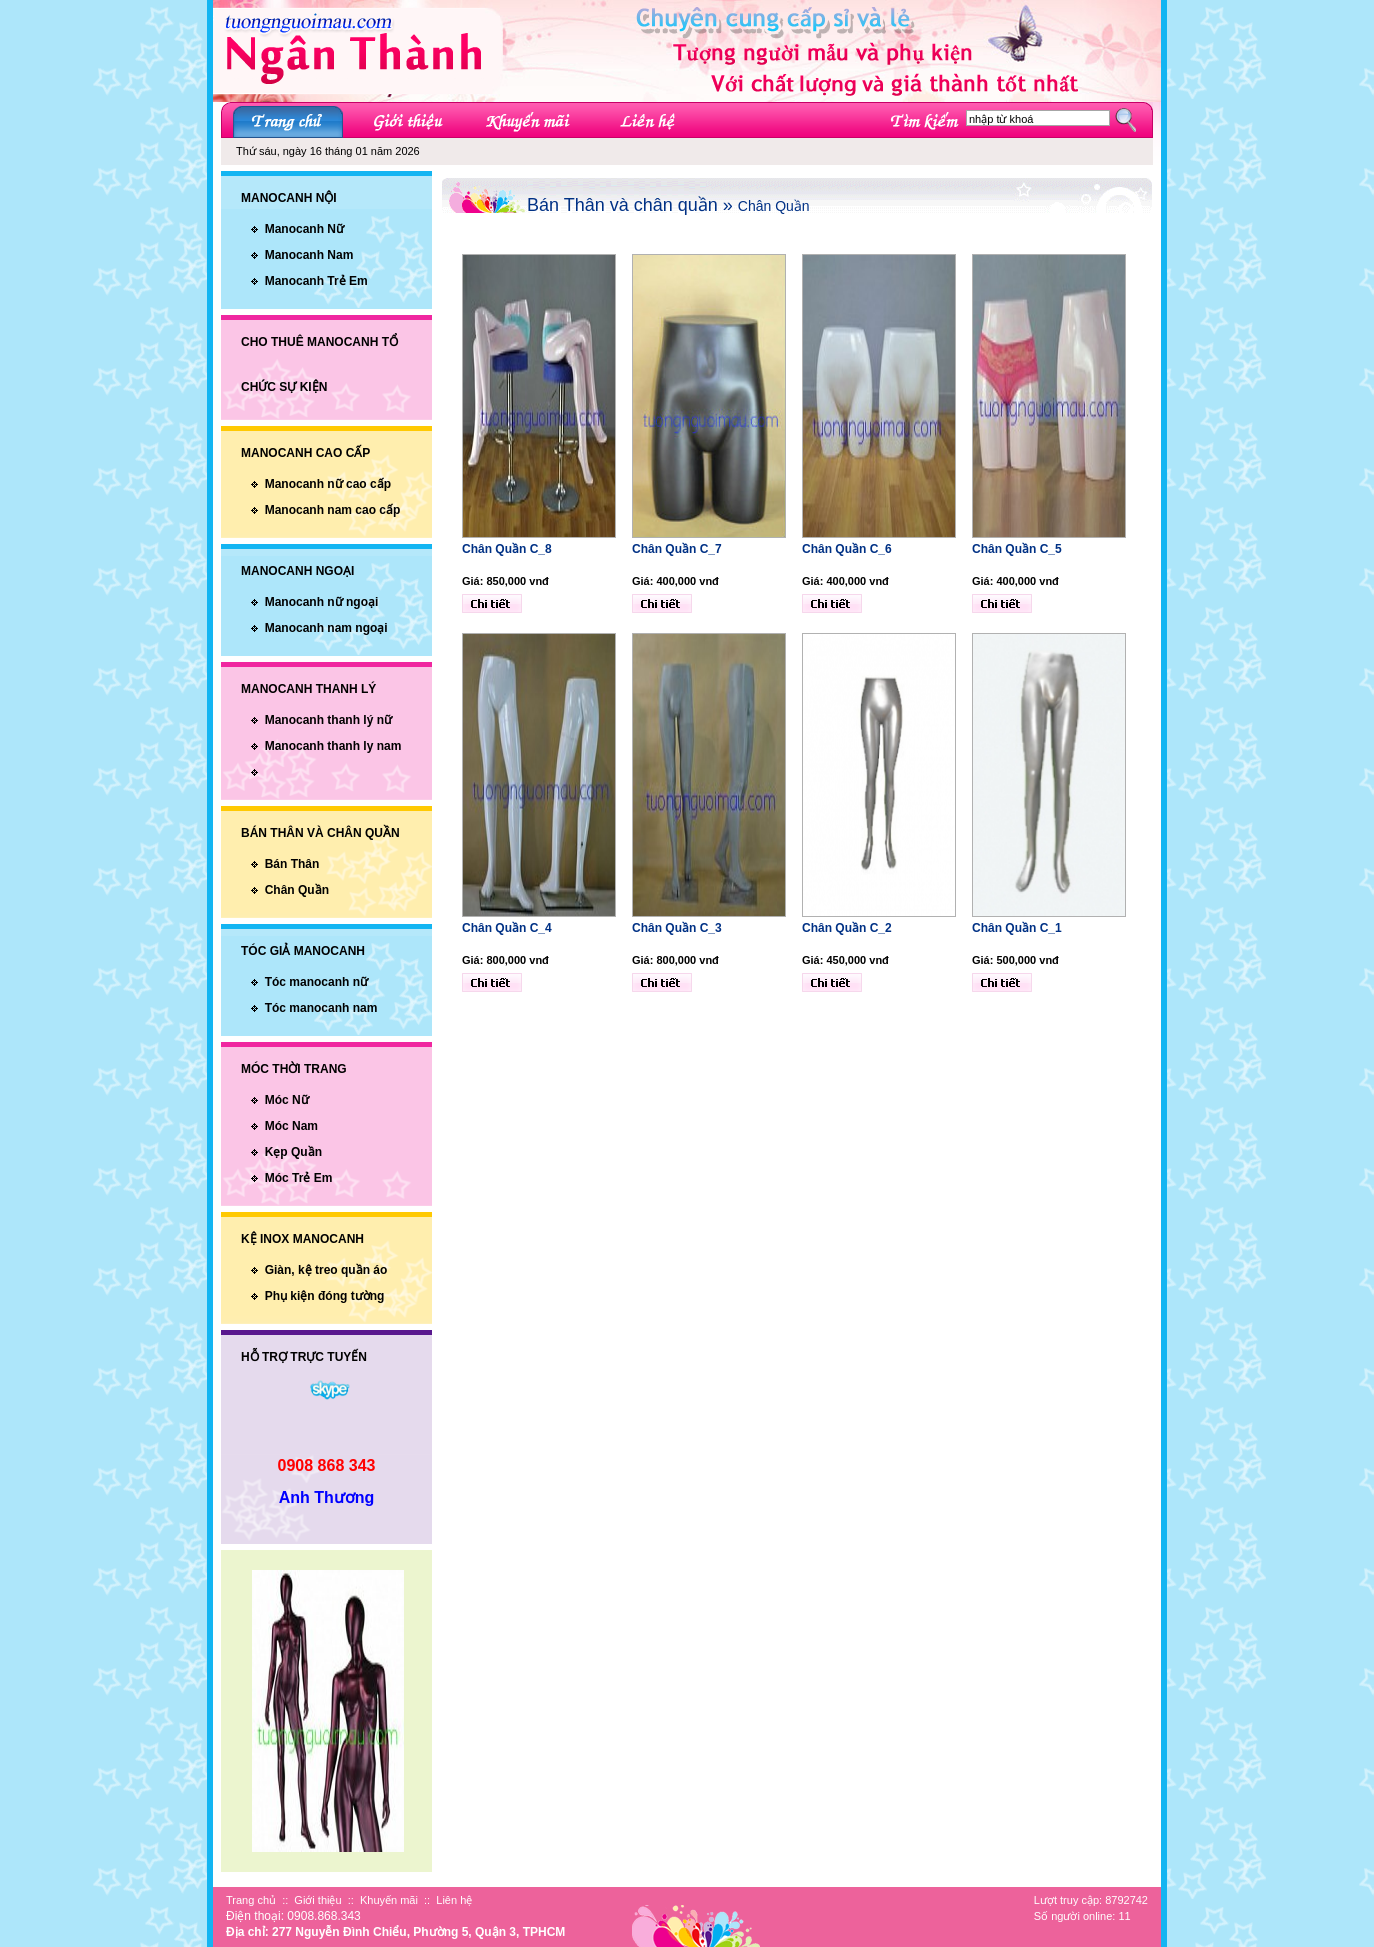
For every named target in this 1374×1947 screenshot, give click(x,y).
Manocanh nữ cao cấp (328, 484)
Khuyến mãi (389, 1900)
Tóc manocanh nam (321, 1008)
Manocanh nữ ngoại (322, 602)
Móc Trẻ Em (299, 1178)
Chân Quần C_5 (1017, 549)
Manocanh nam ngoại (326, 628)
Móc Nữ (287, 1100)
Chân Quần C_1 (1017, 928)
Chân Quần (297, 890)
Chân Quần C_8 (507, 549)
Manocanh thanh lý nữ (328, 720)
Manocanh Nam (309, 255)
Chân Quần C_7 (677, 549)
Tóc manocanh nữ (316, 982)
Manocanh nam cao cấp (333, 510)
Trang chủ (251, 1900)
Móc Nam (291, 1126)
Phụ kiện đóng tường (325, 1296)
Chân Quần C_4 (507, 928)
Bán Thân (292, 864)
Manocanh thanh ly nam (333, 746)
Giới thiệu (317, 1900)
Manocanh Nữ (304, 229)
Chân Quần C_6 (847, 549)
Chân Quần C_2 (847, 928)
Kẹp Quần (293, 1152)
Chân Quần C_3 (677, 928)
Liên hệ (454, 1900)
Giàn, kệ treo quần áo (326, 1270)
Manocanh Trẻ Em (316, 281)
